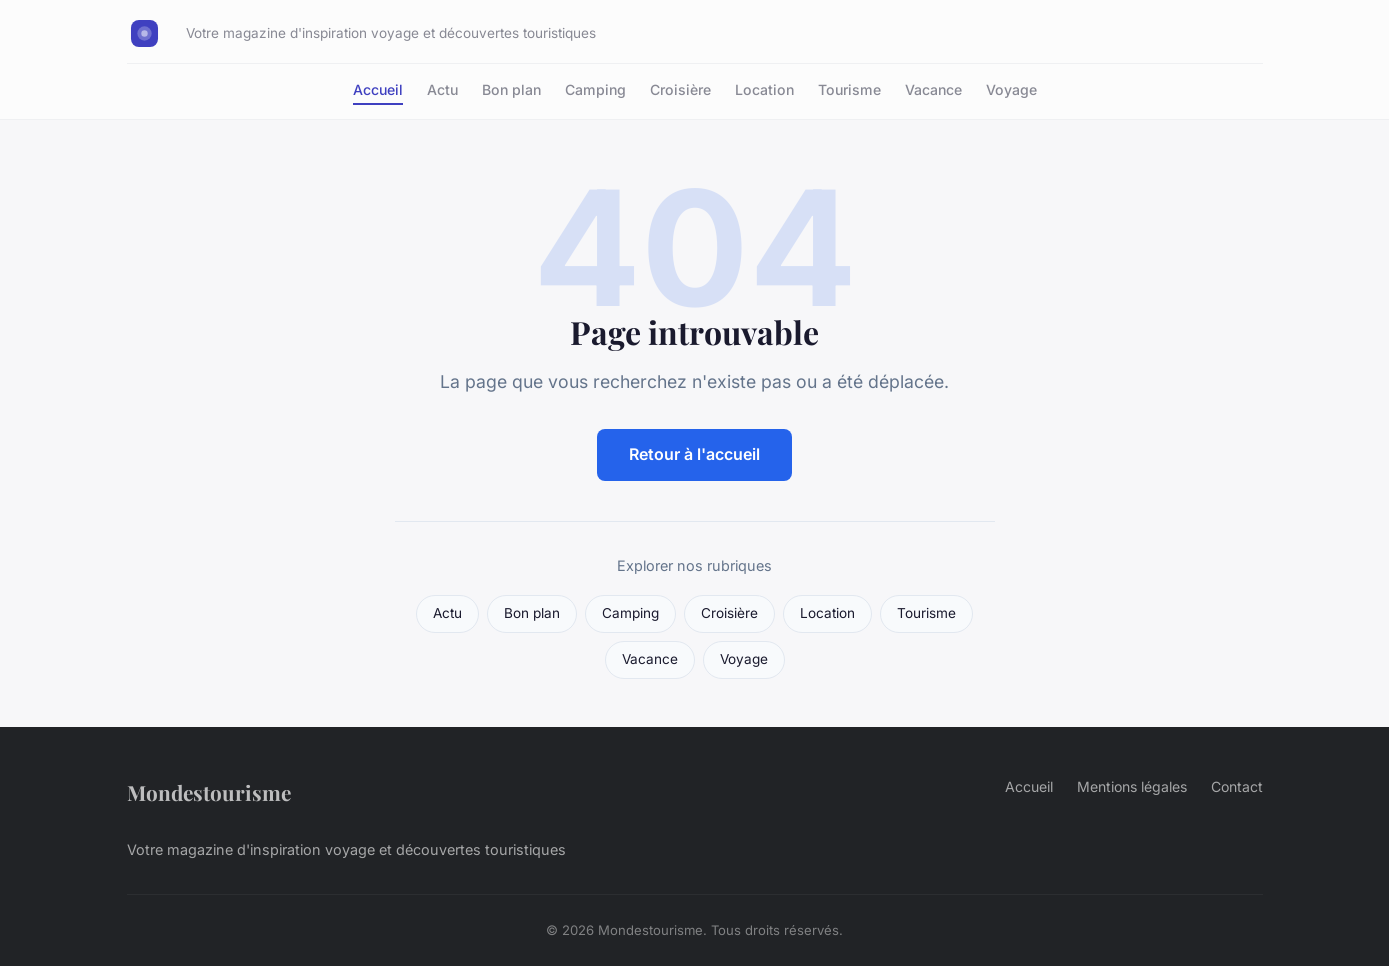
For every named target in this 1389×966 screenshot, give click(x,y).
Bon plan (511, 89)
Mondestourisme (209, 792)
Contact (1237, 786)
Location (764, 89)
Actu (442, 89)
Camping (595, 89)
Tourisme (849, 89)
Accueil (378, 89)
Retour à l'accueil (694, 454)
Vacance (933, 89)
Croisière (680, 89)
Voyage (1011, 89)
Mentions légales (1132, 786)
